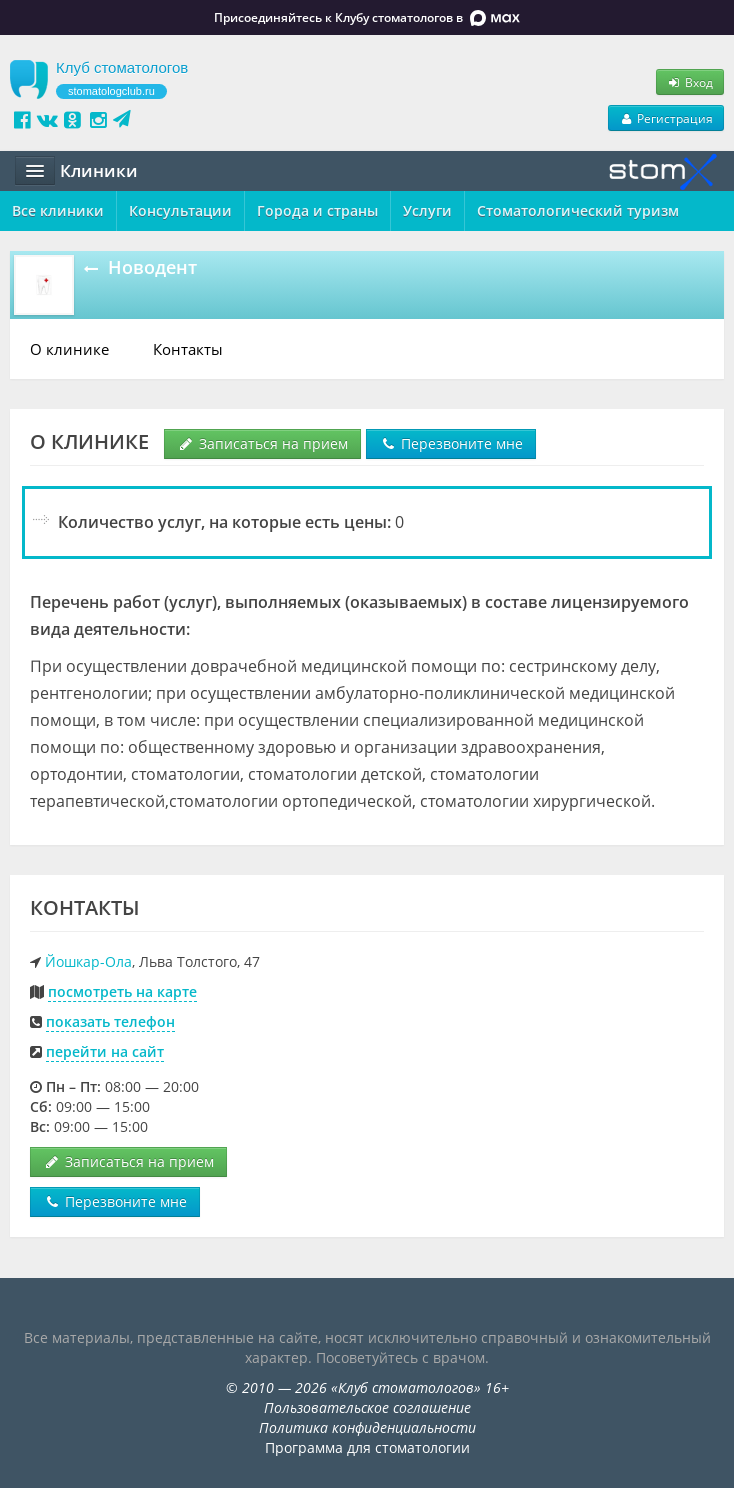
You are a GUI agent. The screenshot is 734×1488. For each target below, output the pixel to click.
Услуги (427, 210)
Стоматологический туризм (578, 210)
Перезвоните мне (451, 443)
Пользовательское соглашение (367, 1407)
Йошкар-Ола (88, 961)
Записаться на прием (262, 443)
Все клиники (58, 210)
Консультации (180, 210)
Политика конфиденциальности (367, 1427)
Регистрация (666, 118)
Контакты (188, 349)
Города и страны (317, 210)
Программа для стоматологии (367, 1447)
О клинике (69, 349)
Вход (690, 82)
